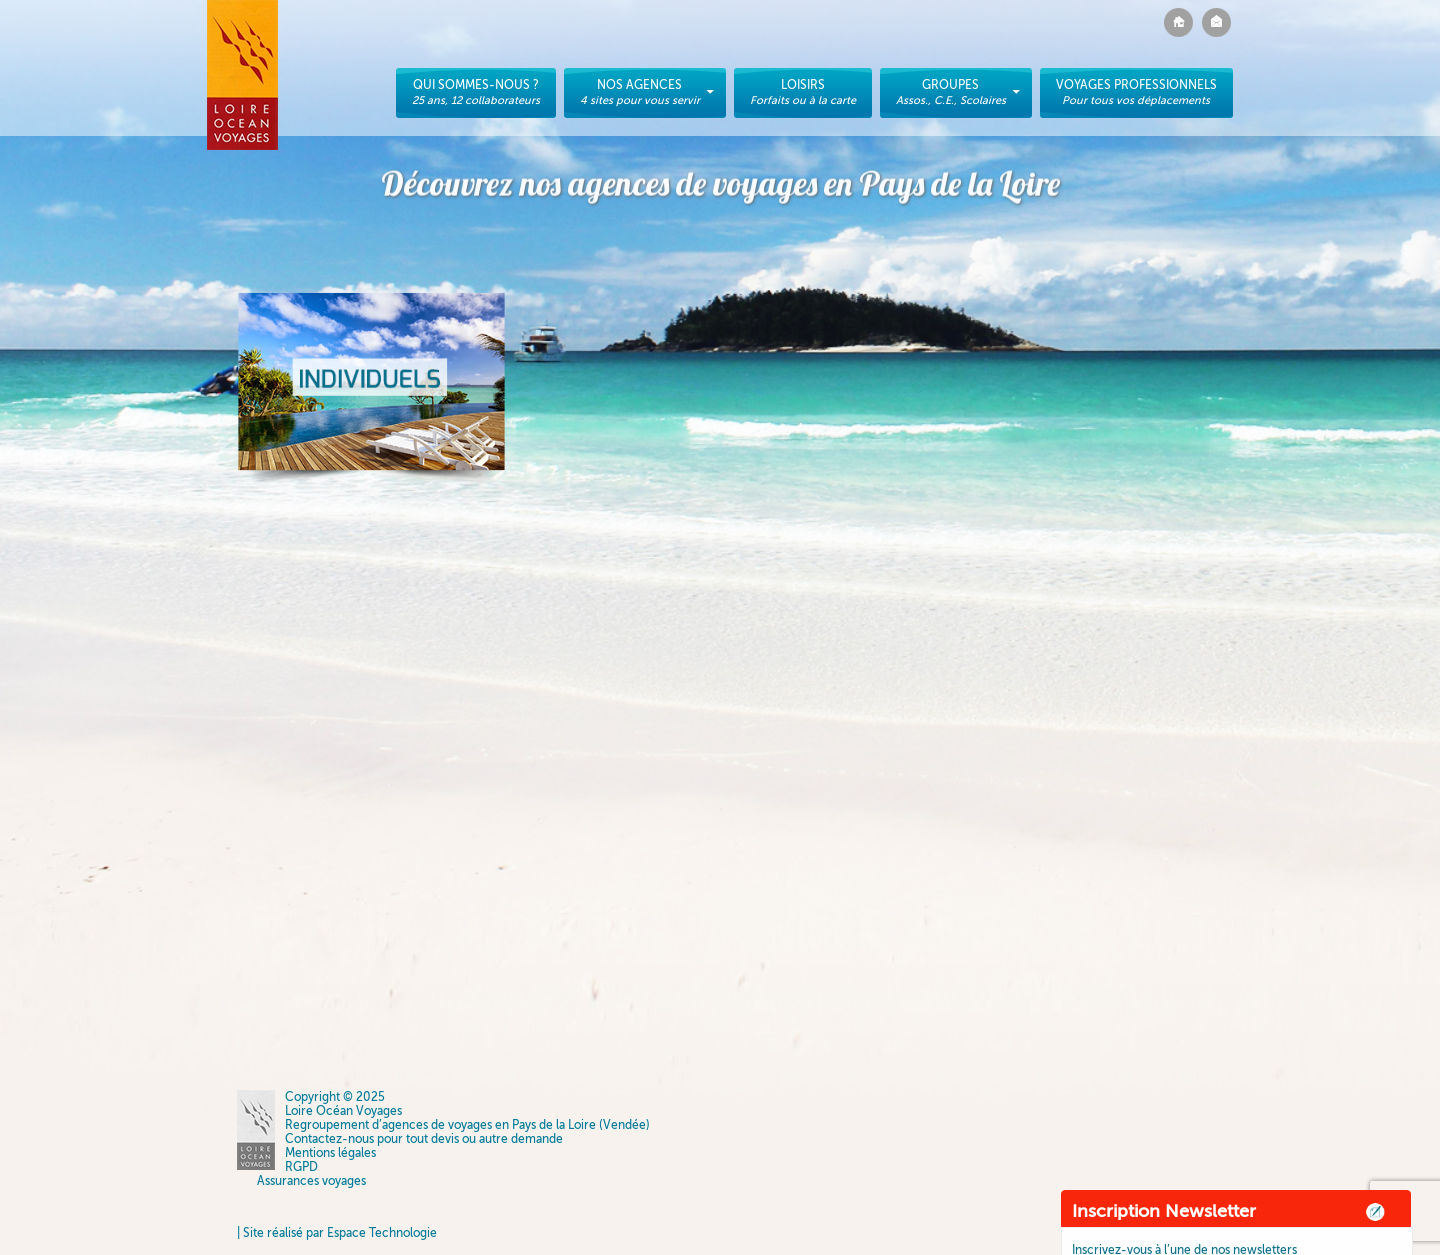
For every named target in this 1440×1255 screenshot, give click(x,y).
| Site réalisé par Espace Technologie (337, 1233)
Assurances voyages (311, 1181)
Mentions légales (330, 1153)
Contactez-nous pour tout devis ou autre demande (424, 1139)
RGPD (301, 1167)
